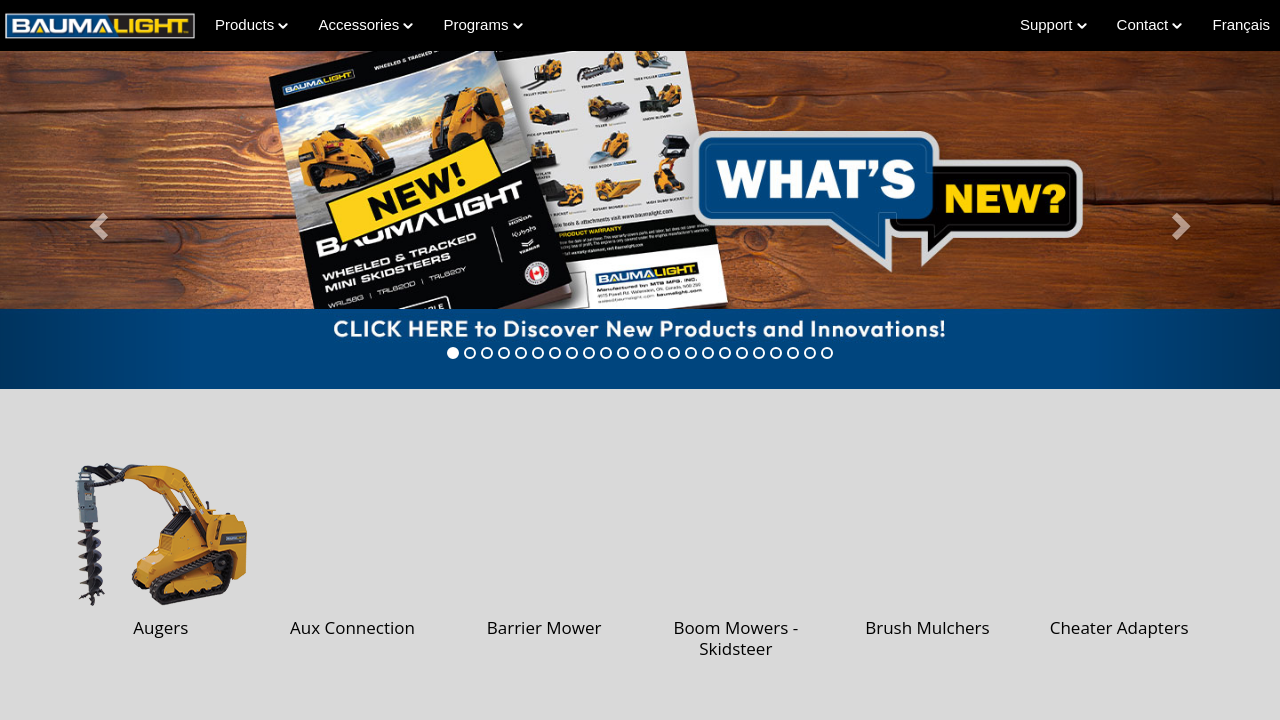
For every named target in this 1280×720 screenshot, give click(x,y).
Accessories (365, 24)
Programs (482, 24)
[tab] (453, 353)
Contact (1150, 24)
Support (1053, 24)
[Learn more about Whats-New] (640, 220)
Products (251, 24)
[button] (96, 220)
